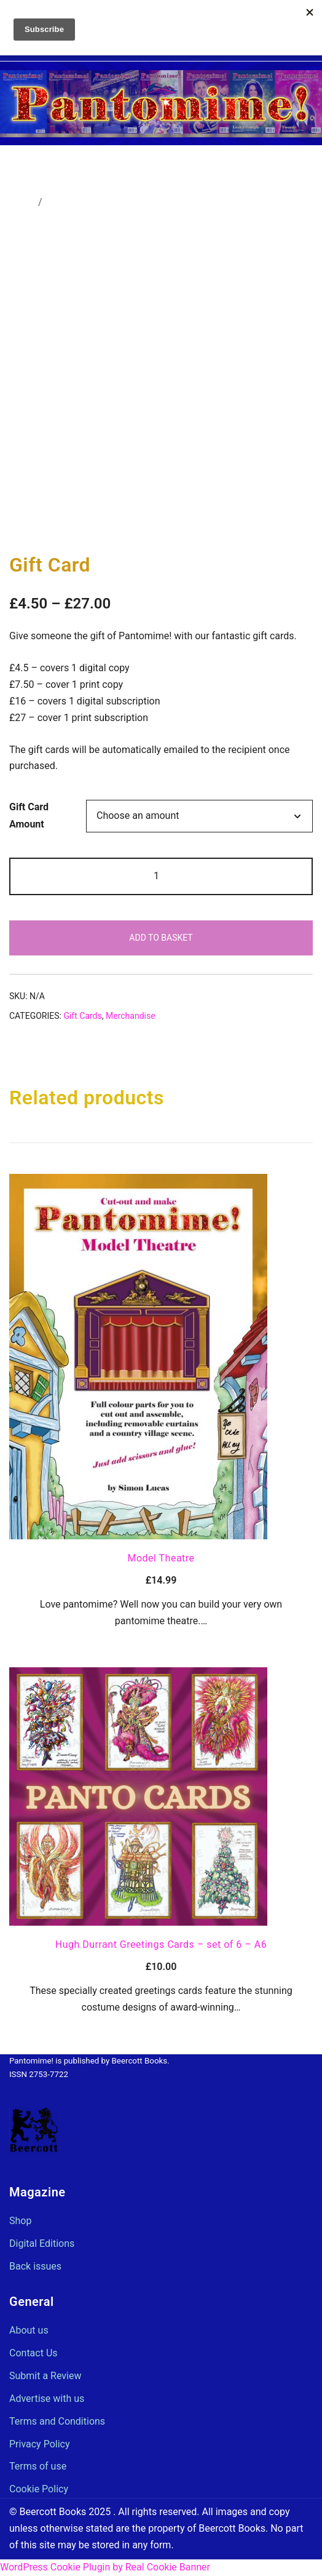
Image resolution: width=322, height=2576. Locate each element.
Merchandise (73, 202)
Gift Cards (82, 1016)
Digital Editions (41, 2243)
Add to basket (160, 938)
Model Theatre (160, 1558)
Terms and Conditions (57, 2421)
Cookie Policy (38, 2489)
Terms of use (37, 2466)
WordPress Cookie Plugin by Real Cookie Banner (105, 2567)
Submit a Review (45, 2376)
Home (22, 202)
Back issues (35, 2266)
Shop (20, 2221)
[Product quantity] (161, 876)
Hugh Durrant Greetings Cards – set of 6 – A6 (161, 1944)
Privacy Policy (39, 2444)
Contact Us (33, 2353)
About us (29, 2330)
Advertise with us (46, 2398)
